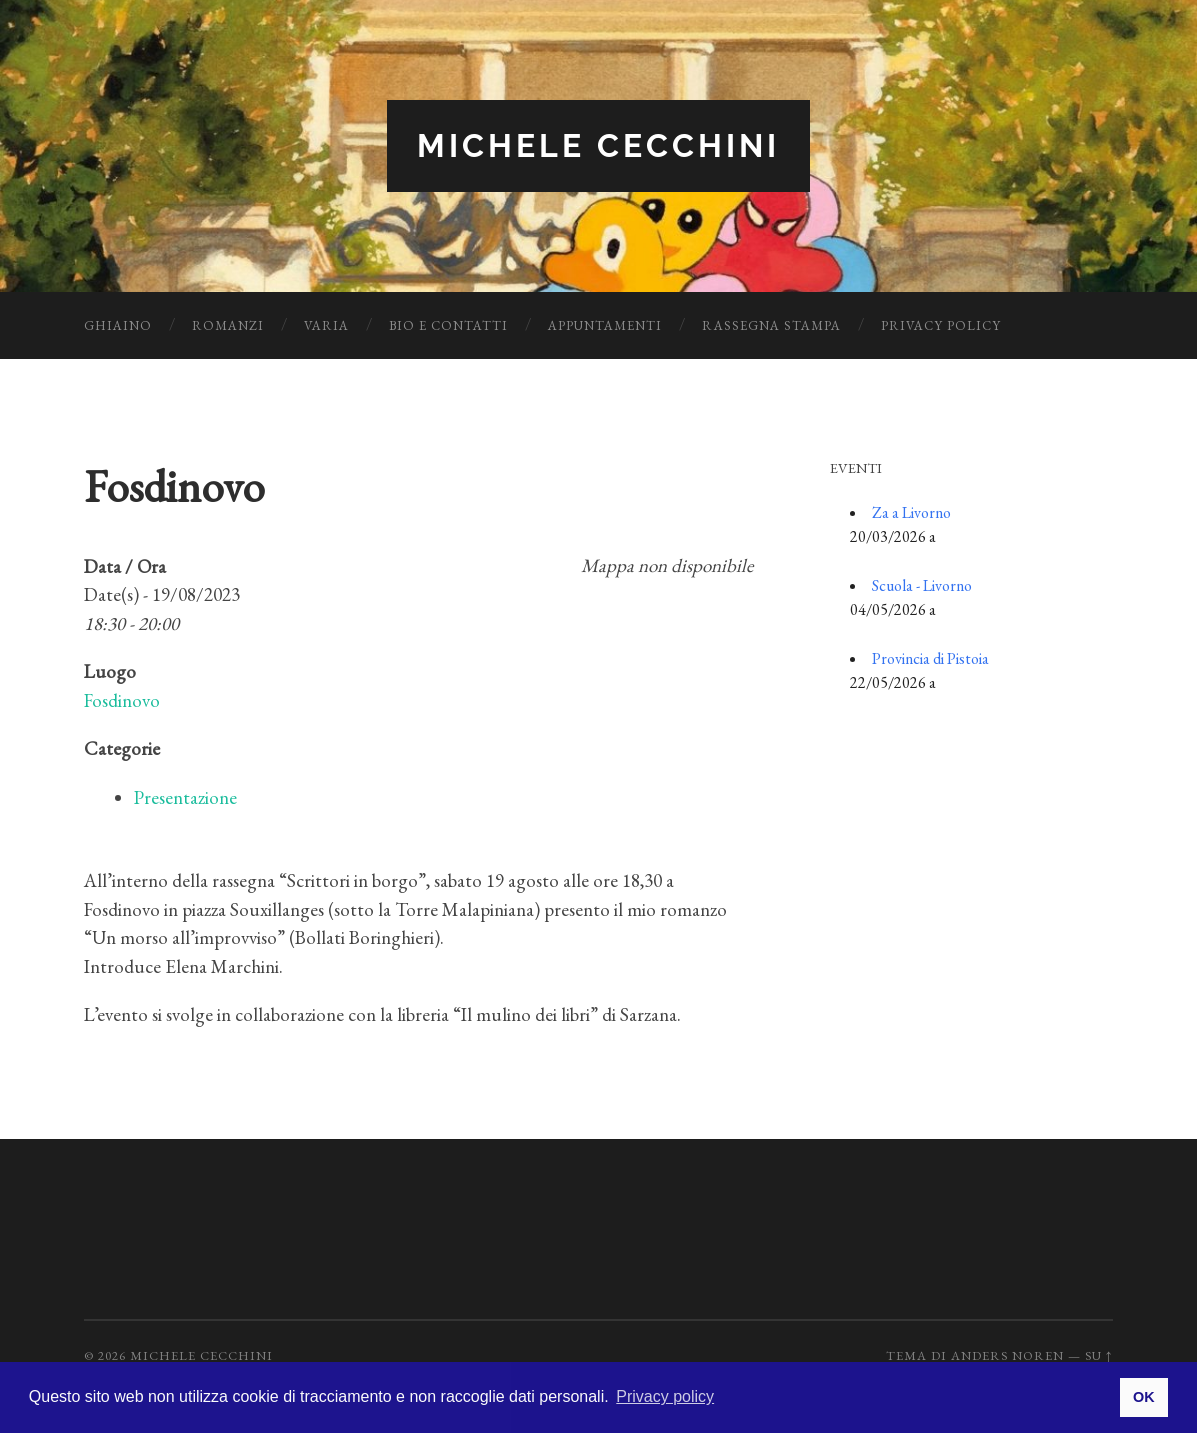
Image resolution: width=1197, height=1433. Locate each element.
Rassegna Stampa (771, 325)
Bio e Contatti (448, 325)
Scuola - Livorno (922, 585)
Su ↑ (1099, 1355)
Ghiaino (118, 325)
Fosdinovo (122, 700)
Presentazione (185, 797)
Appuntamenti (605, 325)
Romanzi (228, 325)
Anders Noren (1007, 1355)
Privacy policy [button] (665, 1396)
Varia (326, 325)
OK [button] (1144, 1397)
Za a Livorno (911, 512)
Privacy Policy (941, 325)
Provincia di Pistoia (930, 658)
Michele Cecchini (598, 145)
